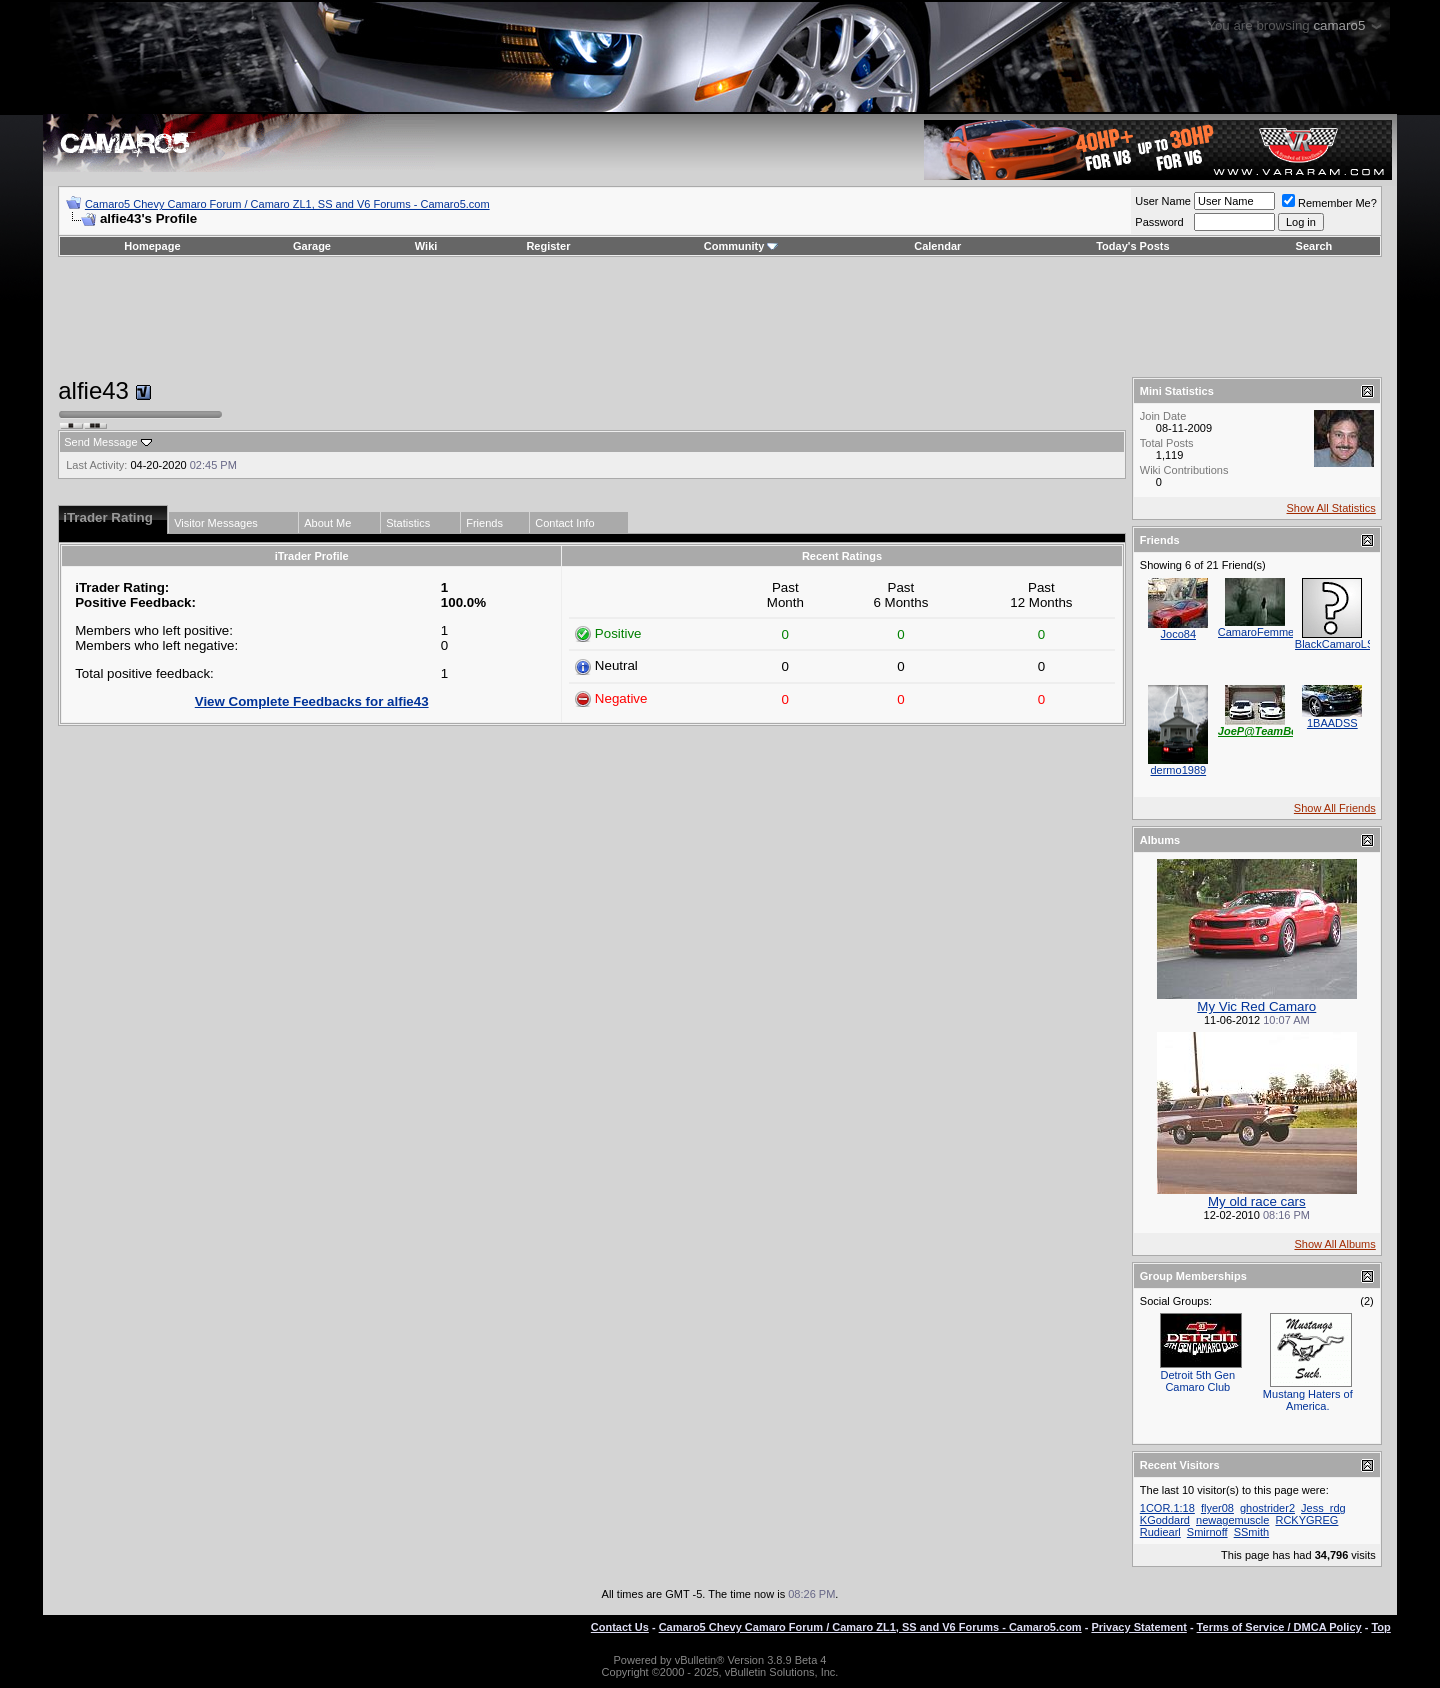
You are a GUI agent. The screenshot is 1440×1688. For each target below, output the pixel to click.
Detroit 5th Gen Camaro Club (1198, 1381)
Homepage (152, 246)
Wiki (426, 246)
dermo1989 (1178, 770)
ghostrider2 (1267, 1508)
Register (548, 246)
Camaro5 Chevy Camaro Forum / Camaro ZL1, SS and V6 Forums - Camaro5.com (287, 204)
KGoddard (1165, 1520)
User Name (1163, 201)
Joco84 (1178, 634)
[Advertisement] (720, 317)
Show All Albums (1334, 1244)
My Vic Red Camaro (1256, 1006)
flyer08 (1217, 1508)
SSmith (1251, 1532)
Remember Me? (1329, 203)
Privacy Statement (1138, 1627)
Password (1159, 222)
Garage (312, 246)
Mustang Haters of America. (1308, 1400)
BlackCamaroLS (1334, 644)
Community (741, 246)
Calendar (937, 246)
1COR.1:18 (1167, 1508)
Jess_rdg (1323, 1508)
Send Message (100, 442)
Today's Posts (1132, 246)
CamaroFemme (1256, 632)
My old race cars (1257, 1201)
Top (1380, 1627)
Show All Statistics (1331, 508)
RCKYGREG (1306, 1520)
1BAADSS (1332, 723)
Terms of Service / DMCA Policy (1279, 1627)
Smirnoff (1207, 1532)
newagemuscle (1232, 1520)
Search (1314, 246)
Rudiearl (1160, 1532)
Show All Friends (1335, 808)
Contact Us (620, 1627)
